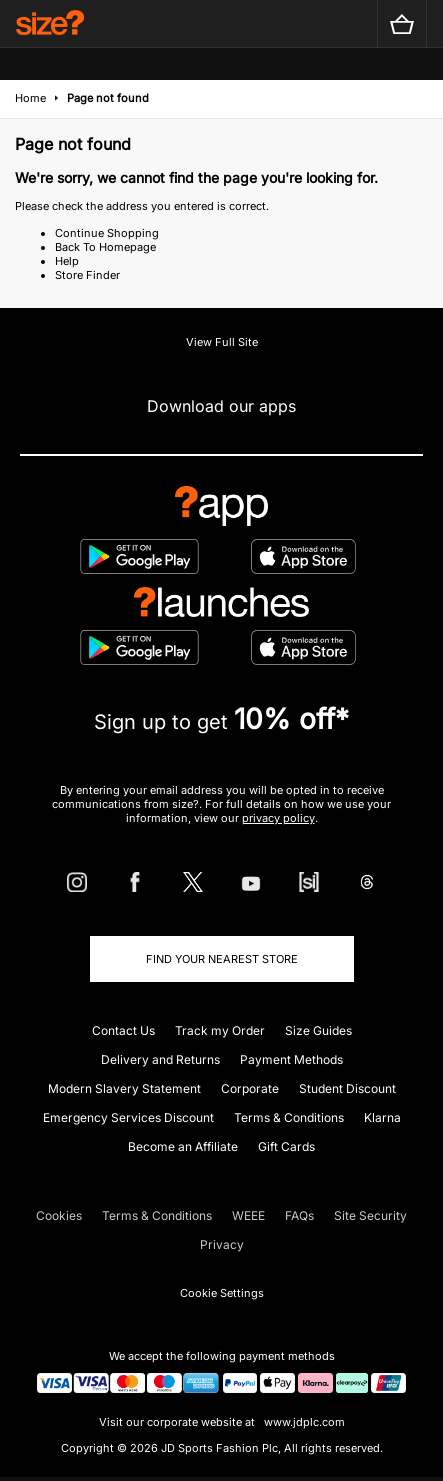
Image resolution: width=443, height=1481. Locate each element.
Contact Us (123, 1030)
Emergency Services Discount (128, 1117)
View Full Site (222, 342)
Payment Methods (291, 1059)
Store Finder (87, 275)
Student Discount (347, 1088)
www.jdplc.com (303, 1422)
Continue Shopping (107, 233)
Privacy (222, 1244)
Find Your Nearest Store (222, 959)
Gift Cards (286, 1146)
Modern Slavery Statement (124, 1088)
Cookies (59, 1215)
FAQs (299, 1215)
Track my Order (220, 1030)
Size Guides (318, 1030)
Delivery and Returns (160, 1059)
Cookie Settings (222, 1293)
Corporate (250, 1088)
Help (67, 261)
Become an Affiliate (183, 1146)
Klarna (382, 1117)
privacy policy (278, 818)
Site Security (370, 1215)
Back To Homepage (105, 247)
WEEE (248, 1215)
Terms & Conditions (289, 1117)
